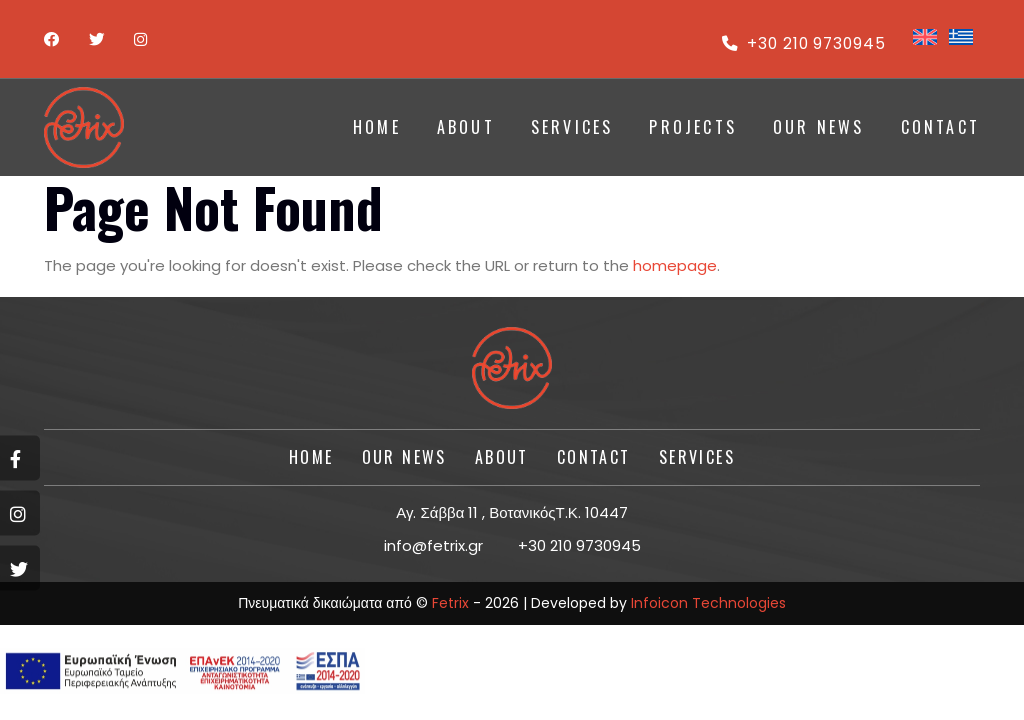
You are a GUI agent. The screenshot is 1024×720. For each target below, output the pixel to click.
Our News (819, 127)
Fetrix (450, 603)
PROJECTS (693, 127)
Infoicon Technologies (708, 603)
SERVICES (572, 127)
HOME (377, 127)
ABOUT (466, 127)
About (502, 457)
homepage (675, 265)
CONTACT (940, 127)
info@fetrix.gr (433, 545)
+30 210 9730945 (802, 43)
